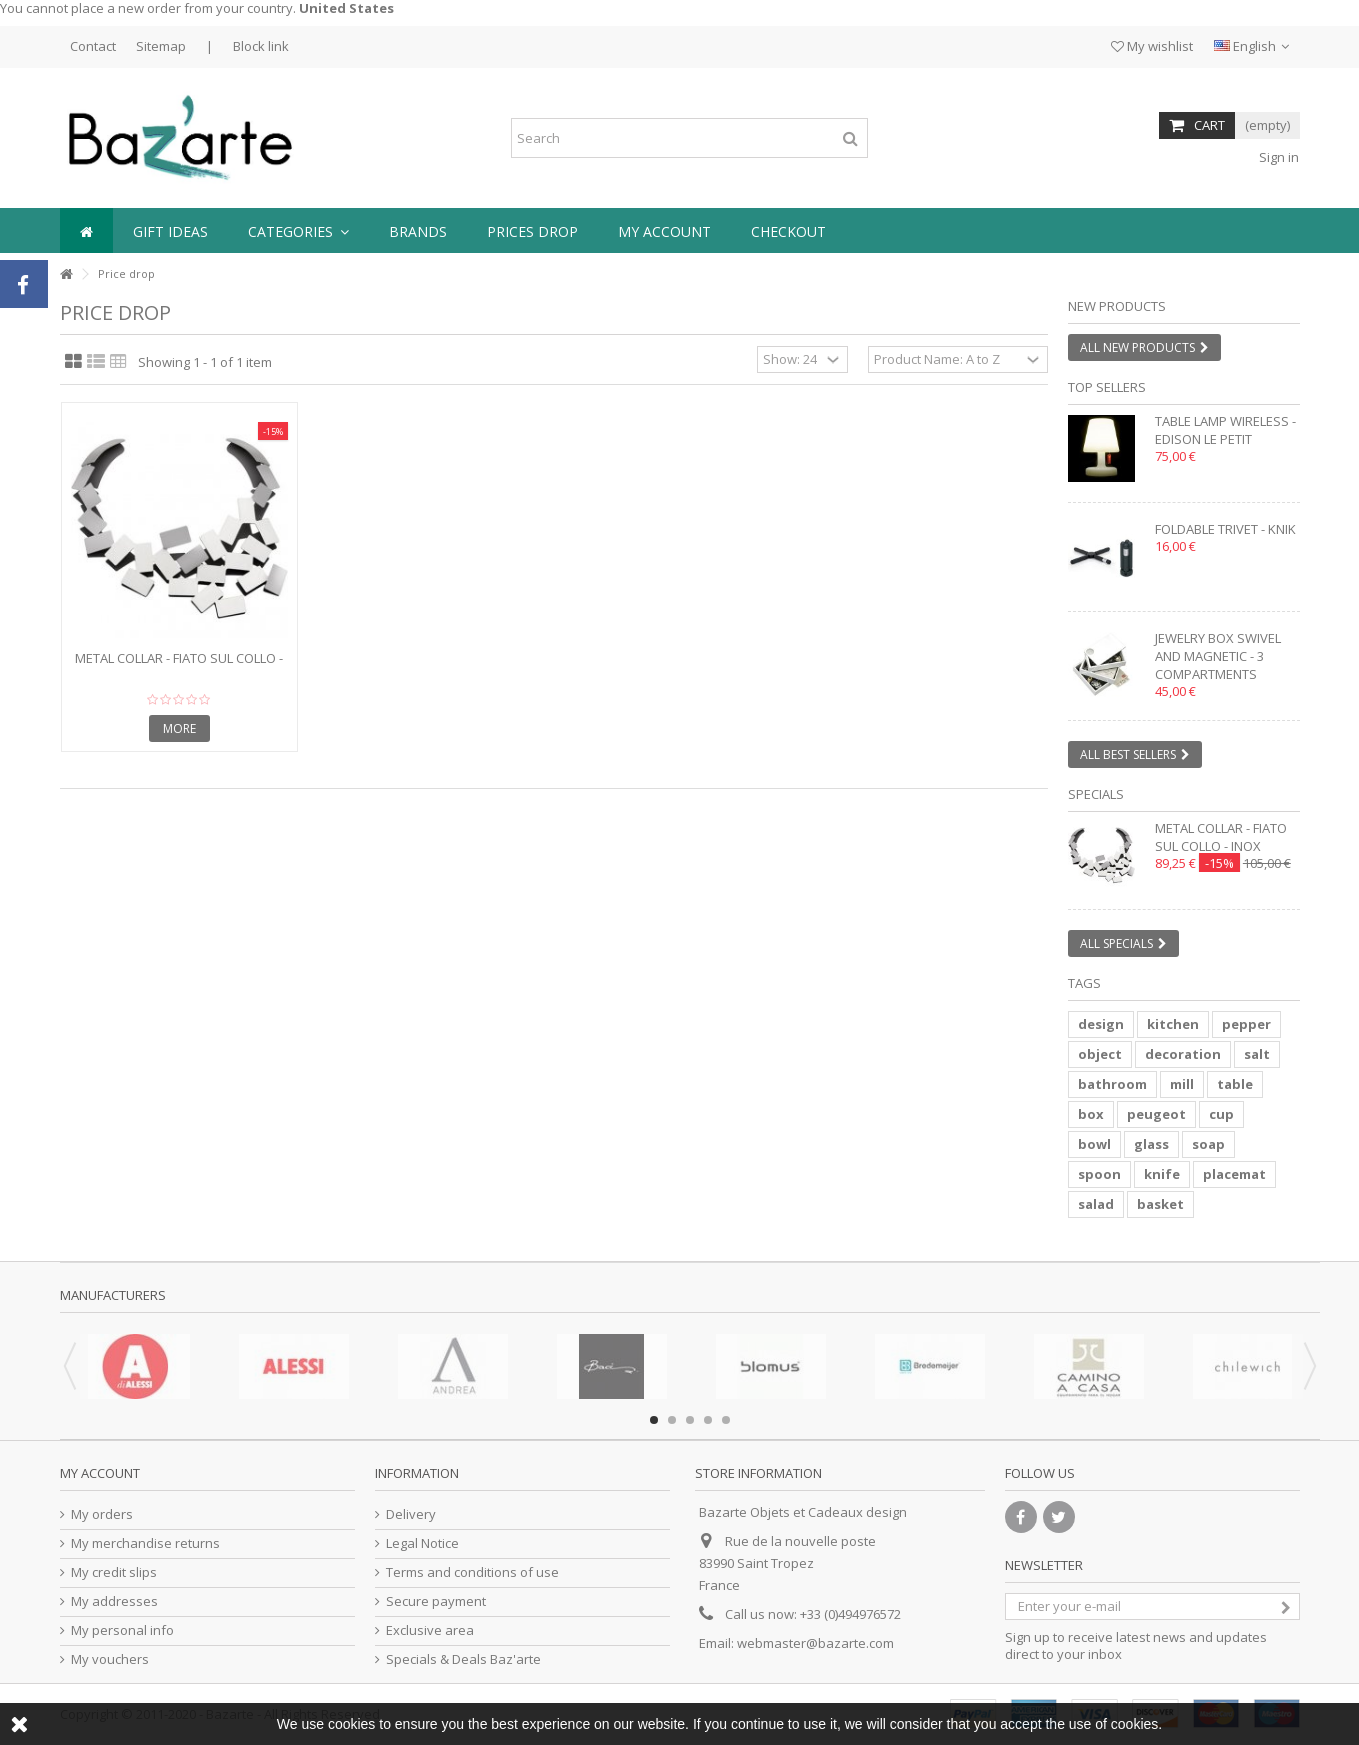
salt (1257, 1054)
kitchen (1173, 1024)
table (1235, 1084)
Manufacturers (113, 1295)
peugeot (1156, 1114)
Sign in (1277, 157)
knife (1162, 1174)
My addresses (114, 1601)
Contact (93, 46)
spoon (1099, 1174)
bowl (1094, 1144)
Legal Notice (422, 1543)
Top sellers (1107, 387)
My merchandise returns (145, 1543)
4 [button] (708, 1420)
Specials (1096, 794)
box (1091, 1114)
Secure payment (436, 1601)
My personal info (122, 1630)
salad (1096, 1204)
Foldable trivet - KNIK (1225, 529)
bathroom (1112, 1084)
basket (1160, 1204)
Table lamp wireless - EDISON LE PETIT (1225, 430)
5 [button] (726, 1420)
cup (1221, 1114)
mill (1182, 1084)
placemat (1234, 1174)
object (1100, 1054)
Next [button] (1310, 1366)
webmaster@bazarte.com (815, 1643)
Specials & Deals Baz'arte (463, 1659)
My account (100, 1473)
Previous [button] (70, 1366)
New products (1117, 306)
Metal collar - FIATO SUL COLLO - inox (179, 666)
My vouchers (110, 1659)
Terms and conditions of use (472, 1572)
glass (1151, 1144)
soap (1208, 1144)
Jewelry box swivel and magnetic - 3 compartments (1218, 656)
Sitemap (161, 46)
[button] (298, 230)
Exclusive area (430, 1630)
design (1101, 1024)
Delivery (411, 1514)
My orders (102, 1514)
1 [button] (654, 1420)
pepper (1246, 1024)
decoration (1183, 1054)
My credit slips (114, 1572)
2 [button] (672, 1420)
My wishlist (1152, 46)
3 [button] (690, 1420)
